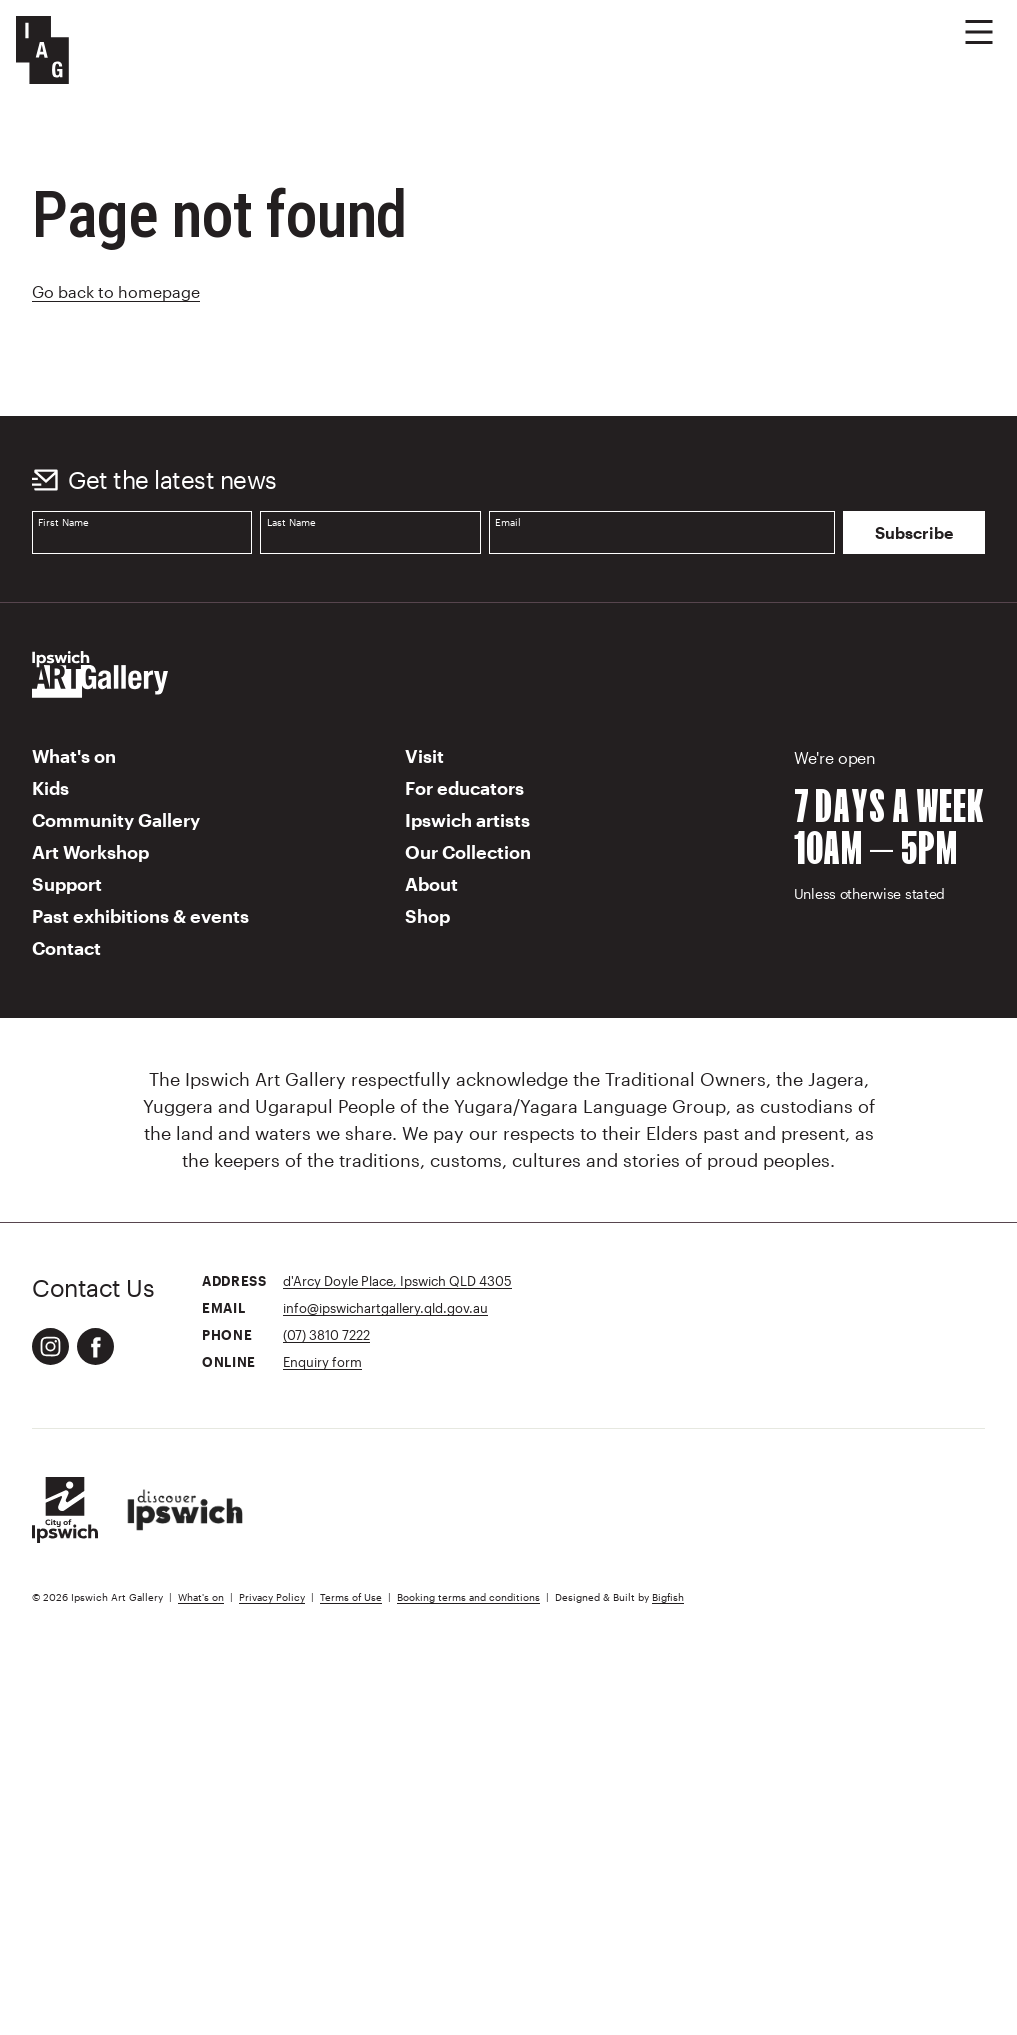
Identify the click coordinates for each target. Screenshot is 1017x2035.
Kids (50, 788)
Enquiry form (322, 1361)
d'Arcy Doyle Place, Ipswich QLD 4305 (397, 1280)
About (431, 884)
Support (67, 884)
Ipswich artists (467, 820)
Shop (427, 916)
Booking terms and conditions (468, 1597)
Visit (424, 756)
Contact (66, 948)
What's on (74, 756)
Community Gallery (116, 820)
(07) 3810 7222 (326, 1334)
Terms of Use (351, 1597)
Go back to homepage (116, 291)
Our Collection (468, 852)
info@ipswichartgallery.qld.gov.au (385, 1307)
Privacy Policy (272, 1597)
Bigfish (668, 1597)
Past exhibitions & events (140, 916)
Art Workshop (90, 852)
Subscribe (914, 532)
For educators (464, 788)
